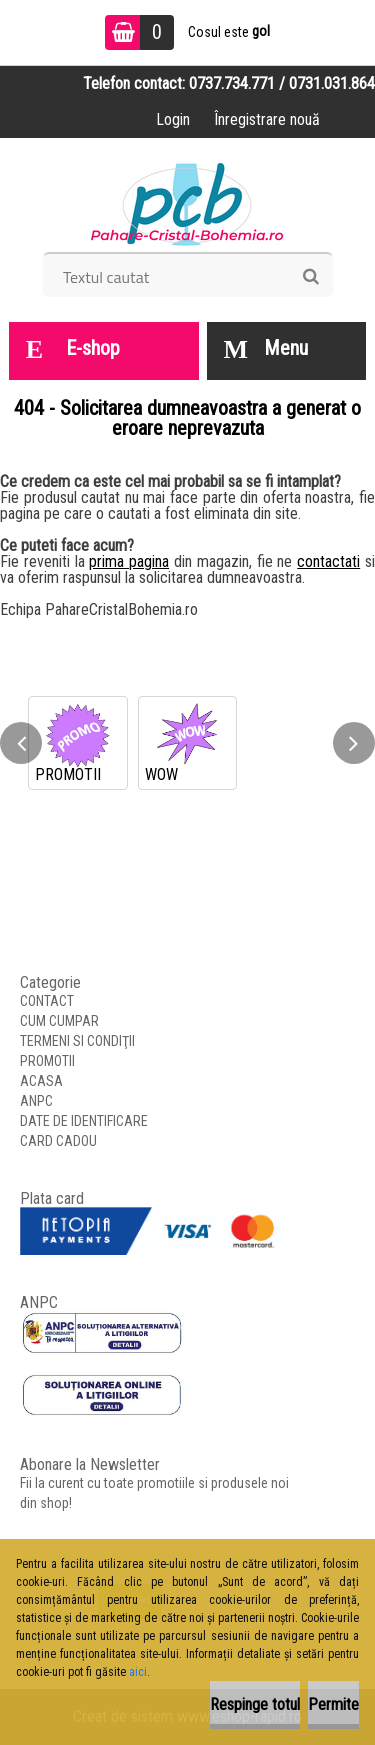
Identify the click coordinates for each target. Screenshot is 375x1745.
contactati (328, 561)
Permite (333, 1704)
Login (173, 119)
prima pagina (129, 561)
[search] (310, 277)
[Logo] (187, 202)
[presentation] (21, 743)
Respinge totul (255, 1704)
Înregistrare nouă (267, 119)
